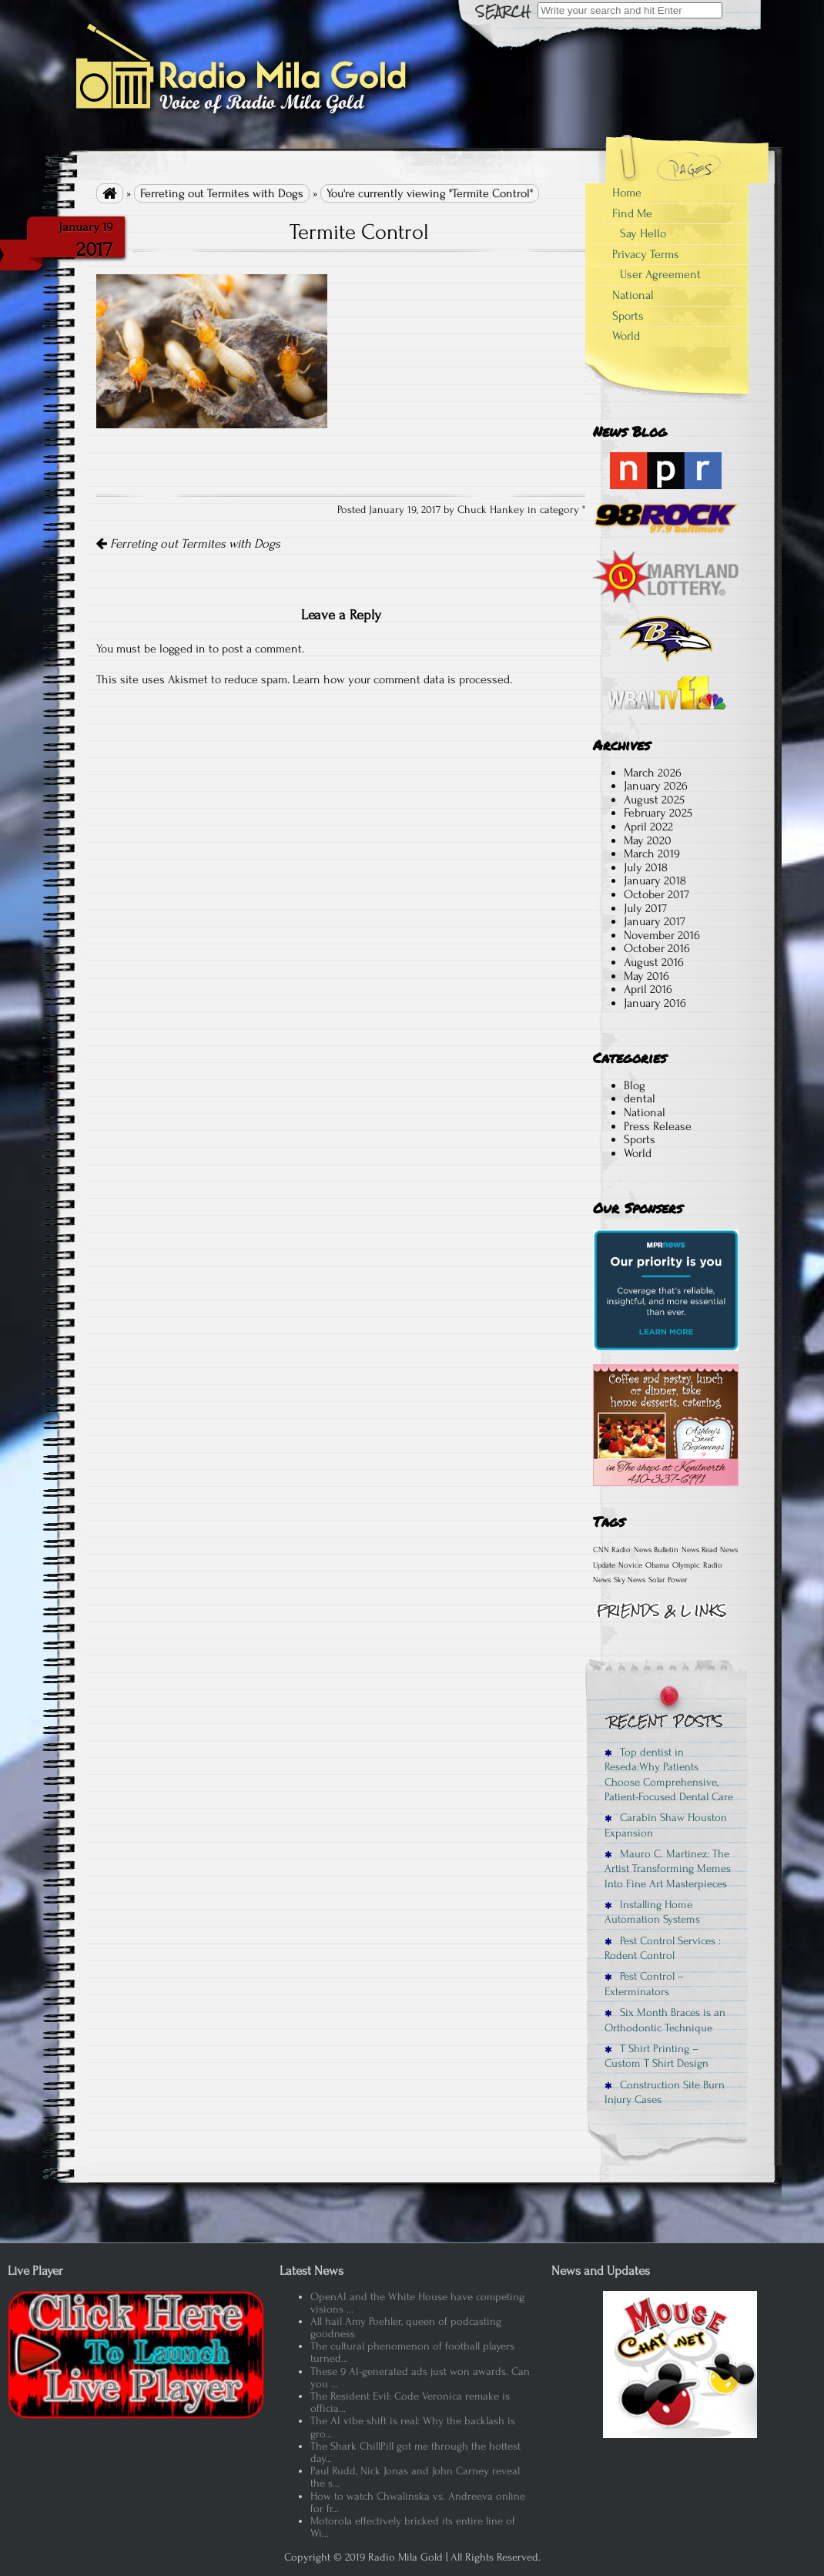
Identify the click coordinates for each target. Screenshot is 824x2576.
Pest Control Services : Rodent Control (663, 1948)
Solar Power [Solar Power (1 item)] (668, 1580)
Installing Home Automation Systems (652, 1912)
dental (639, 1098)
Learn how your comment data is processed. (402, 679)
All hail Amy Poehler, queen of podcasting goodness (405, 2327)
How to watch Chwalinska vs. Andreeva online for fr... (417, 2502)
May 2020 (648, 840)
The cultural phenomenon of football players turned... (412, 2352)
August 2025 (654, 800)
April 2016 (648, 989)
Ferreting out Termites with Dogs (221, 193)
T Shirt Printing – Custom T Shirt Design (656, 2056)
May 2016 (646, 976)
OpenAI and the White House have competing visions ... (417, 2303)
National (633, 295)
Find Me (632, 213)
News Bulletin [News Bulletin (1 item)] (656, 1550)
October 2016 (657, 948)
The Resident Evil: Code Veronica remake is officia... (410, 2402)
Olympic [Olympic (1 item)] (686, 1565)
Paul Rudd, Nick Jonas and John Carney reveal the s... (415, 2477)
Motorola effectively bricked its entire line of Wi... (412, 2527)
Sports (628, 316)
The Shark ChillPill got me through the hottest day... (415, 2452)
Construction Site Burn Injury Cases (665, 2092)
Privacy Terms (645, 254)
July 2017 (645, 908)
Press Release (658, 1126)
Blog (634, 1085)
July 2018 (646, 867)
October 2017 (656, 894)
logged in (182, 649)
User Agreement (660, 274)
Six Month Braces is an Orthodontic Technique (665, 2020)
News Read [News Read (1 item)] (699, 1550)
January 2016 (655, 1003)
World (626, 336)
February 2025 (658, 813)
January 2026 (656, 786)
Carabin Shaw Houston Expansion (666, 1825)
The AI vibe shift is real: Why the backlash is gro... (412, 2427)
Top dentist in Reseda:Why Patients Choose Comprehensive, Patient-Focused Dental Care (669, 1774)
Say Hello (643, 233)
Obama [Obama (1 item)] (657, 1565)
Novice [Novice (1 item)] (630, 1565)
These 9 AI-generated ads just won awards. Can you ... (420, 2377)
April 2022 (648, 827)
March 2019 (652, 853)
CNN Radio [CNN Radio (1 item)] (612, 1550)
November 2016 (662, 935)
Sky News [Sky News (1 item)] (629, 1580)
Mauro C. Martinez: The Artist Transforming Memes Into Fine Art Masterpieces (668, 1868)
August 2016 (654, 962)
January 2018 (655, 880)
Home (626, 193)
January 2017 (654, 921)
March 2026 (653, 773)
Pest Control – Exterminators (644, 1983)
